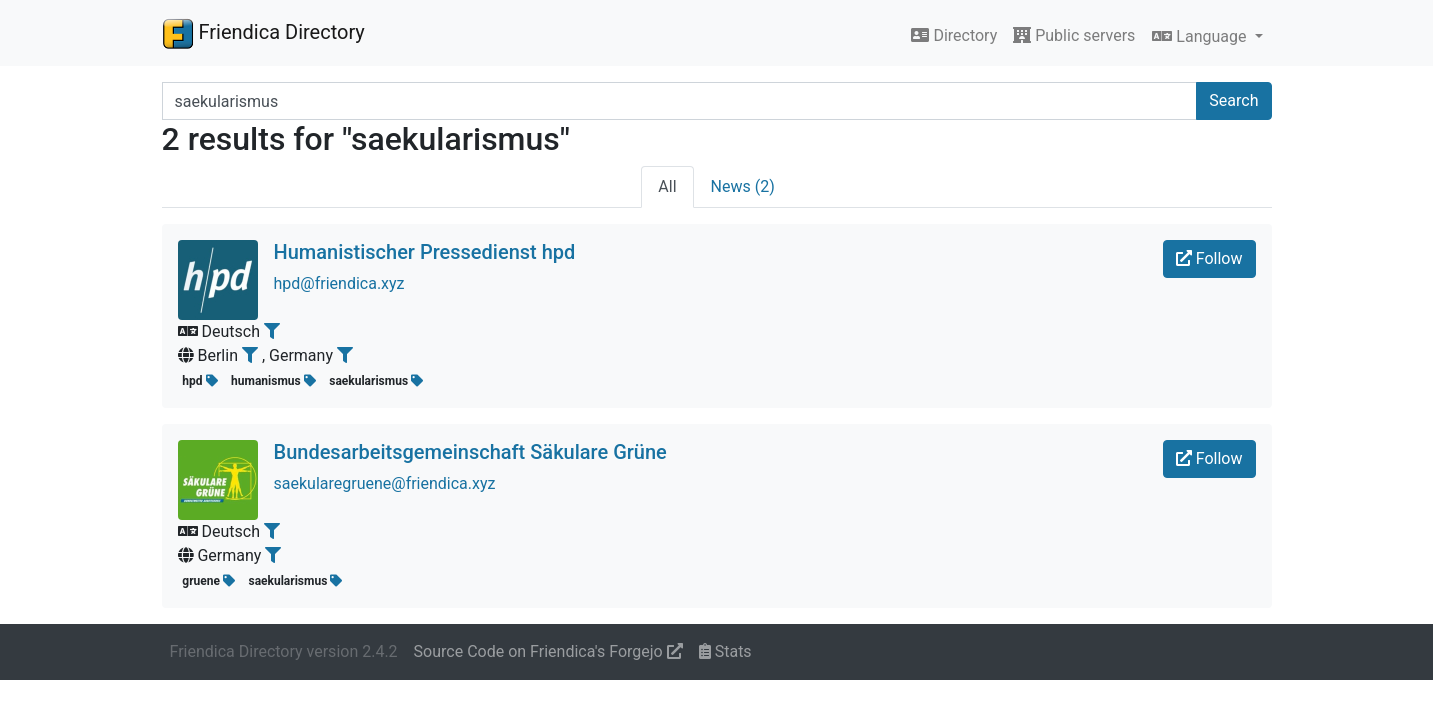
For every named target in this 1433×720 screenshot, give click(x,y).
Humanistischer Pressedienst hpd (425, 252)
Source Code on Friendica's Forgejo (548, 651)
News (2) (743, 186)
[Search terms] (680, 101)
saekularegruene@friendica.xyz (385, 483)
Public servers (1074, 35)
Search (1233, 100)
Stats (725, 651)
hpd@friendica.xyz (339, 283)
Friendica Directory (263, 33)
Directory (954, 35)
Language (1201, 36)
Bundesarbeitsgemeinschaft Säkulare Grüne (470, 452)
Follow (1209, 258)
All (667, 186)
